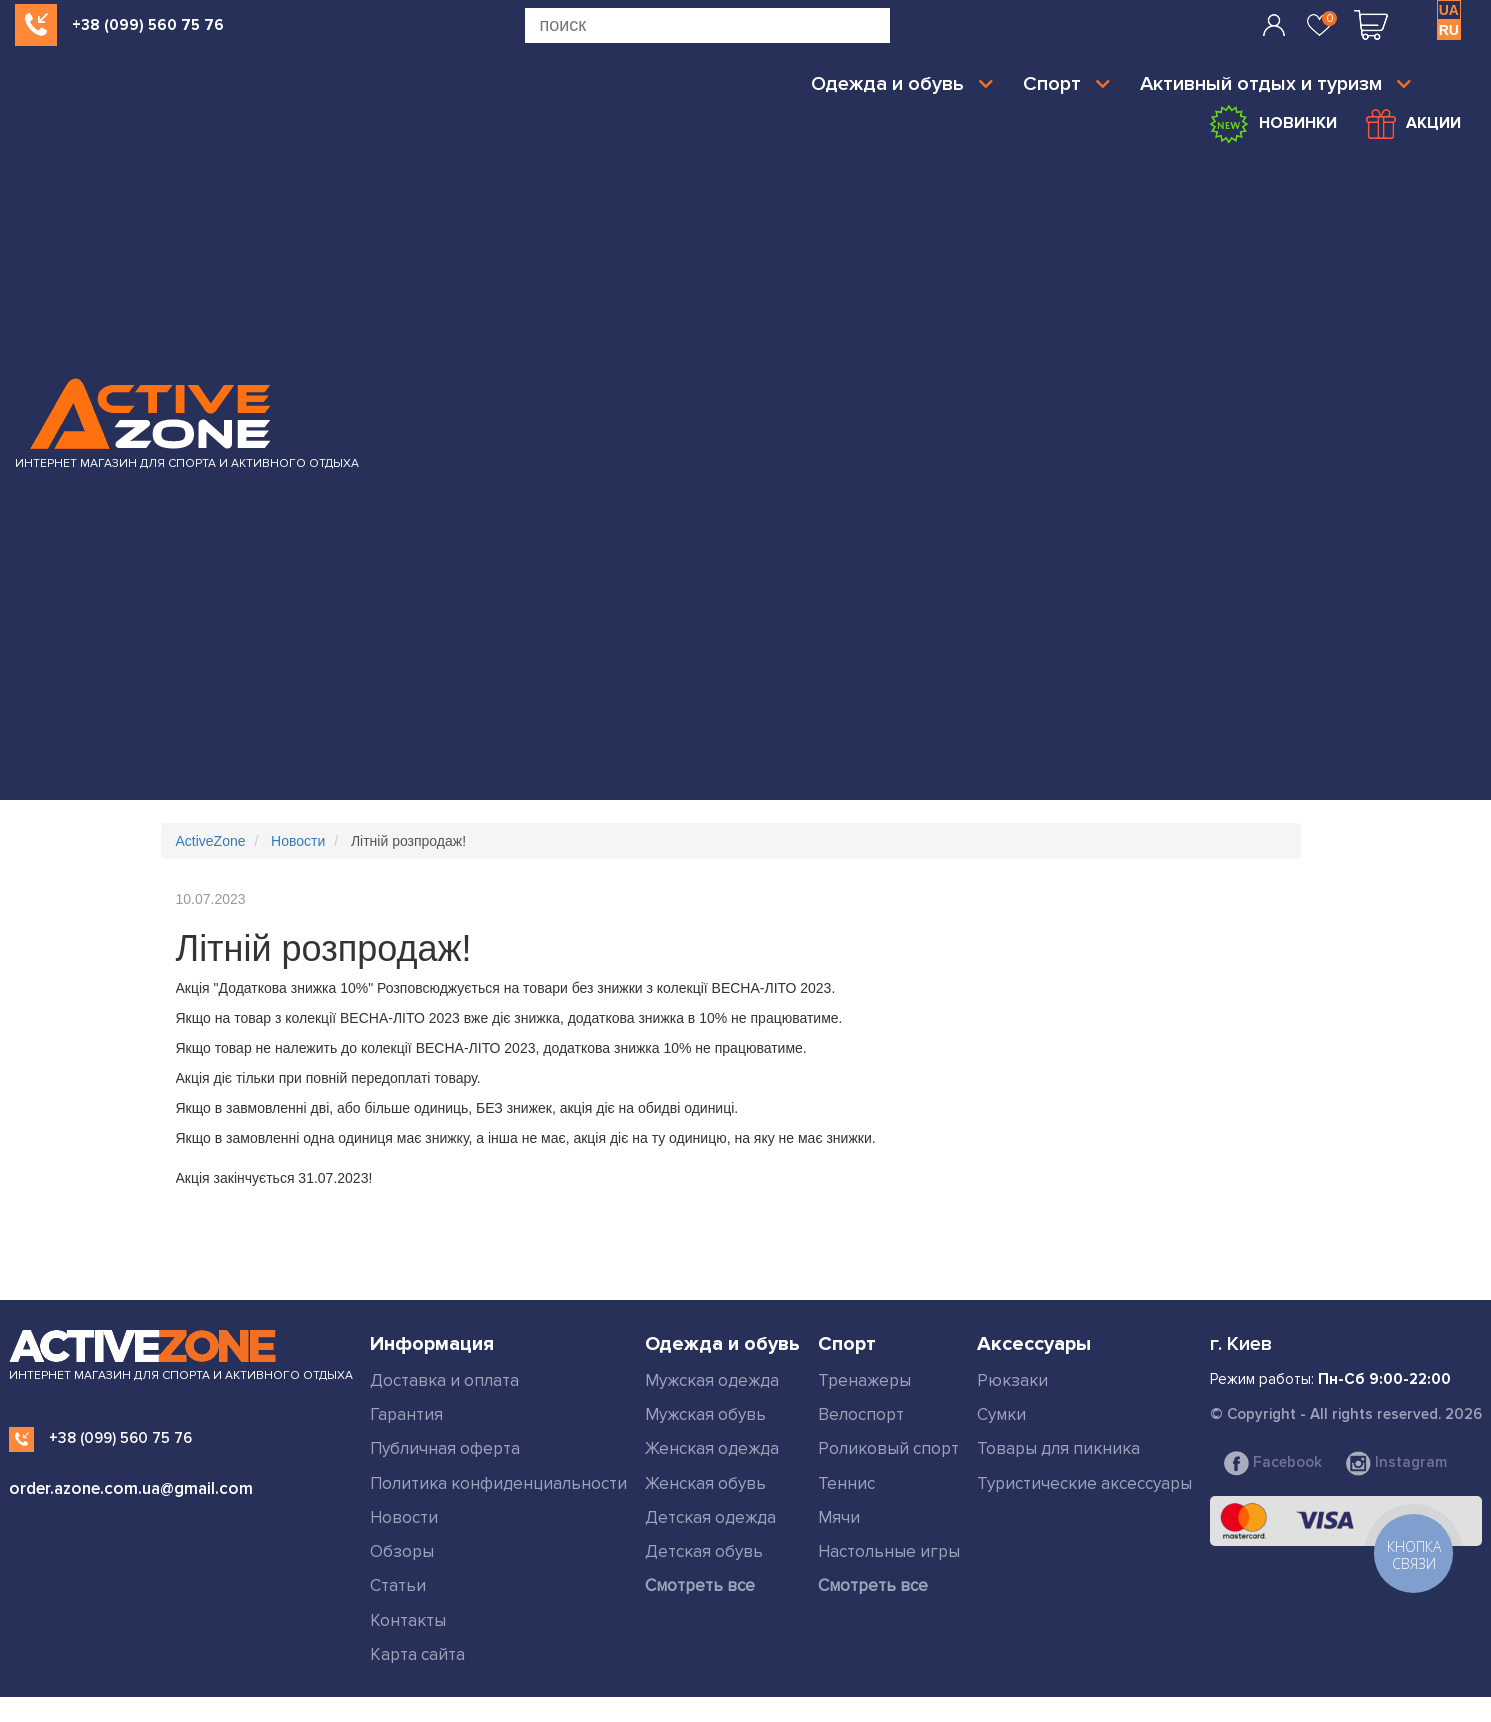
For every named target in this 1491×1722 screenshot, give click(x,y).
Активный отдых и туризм (1275, 84)
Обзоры (402, 1551)
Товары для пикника (1058, 1448)
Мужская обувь (705, 1414)
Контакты (408, 1620)
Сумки (1001, 1414)
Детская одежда (710, 1517)
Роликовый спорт (888, 1448)
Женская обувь (705, 1483)
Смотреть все (700, 1585)
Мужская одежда (712, 1380)
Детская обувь (704, 1551)
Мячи (839, 1517)
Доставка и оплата (444, 1380)
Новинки (1272, 124)
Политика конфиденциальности (498, 1483)
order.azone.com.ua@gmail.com (131, 1488)
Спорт (1066, 84)
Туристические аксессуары (1084, 1483)
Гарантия (406, 1414)
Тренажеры (864, 1380)
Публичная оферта (445, 1448)
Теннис (846, 1483)
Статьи (398, 1585)
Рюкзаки (1012, 1380)
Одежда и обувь (902, 84)
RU (1449, 30)
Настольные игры (889, 1551)
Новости (404, 1517)
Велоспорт (861, 1414)
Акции (1413, 124)
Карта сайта (417, 1654)
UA (1449, 10)
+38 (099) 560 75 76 (148, 25)
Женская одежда (712, 1448)
